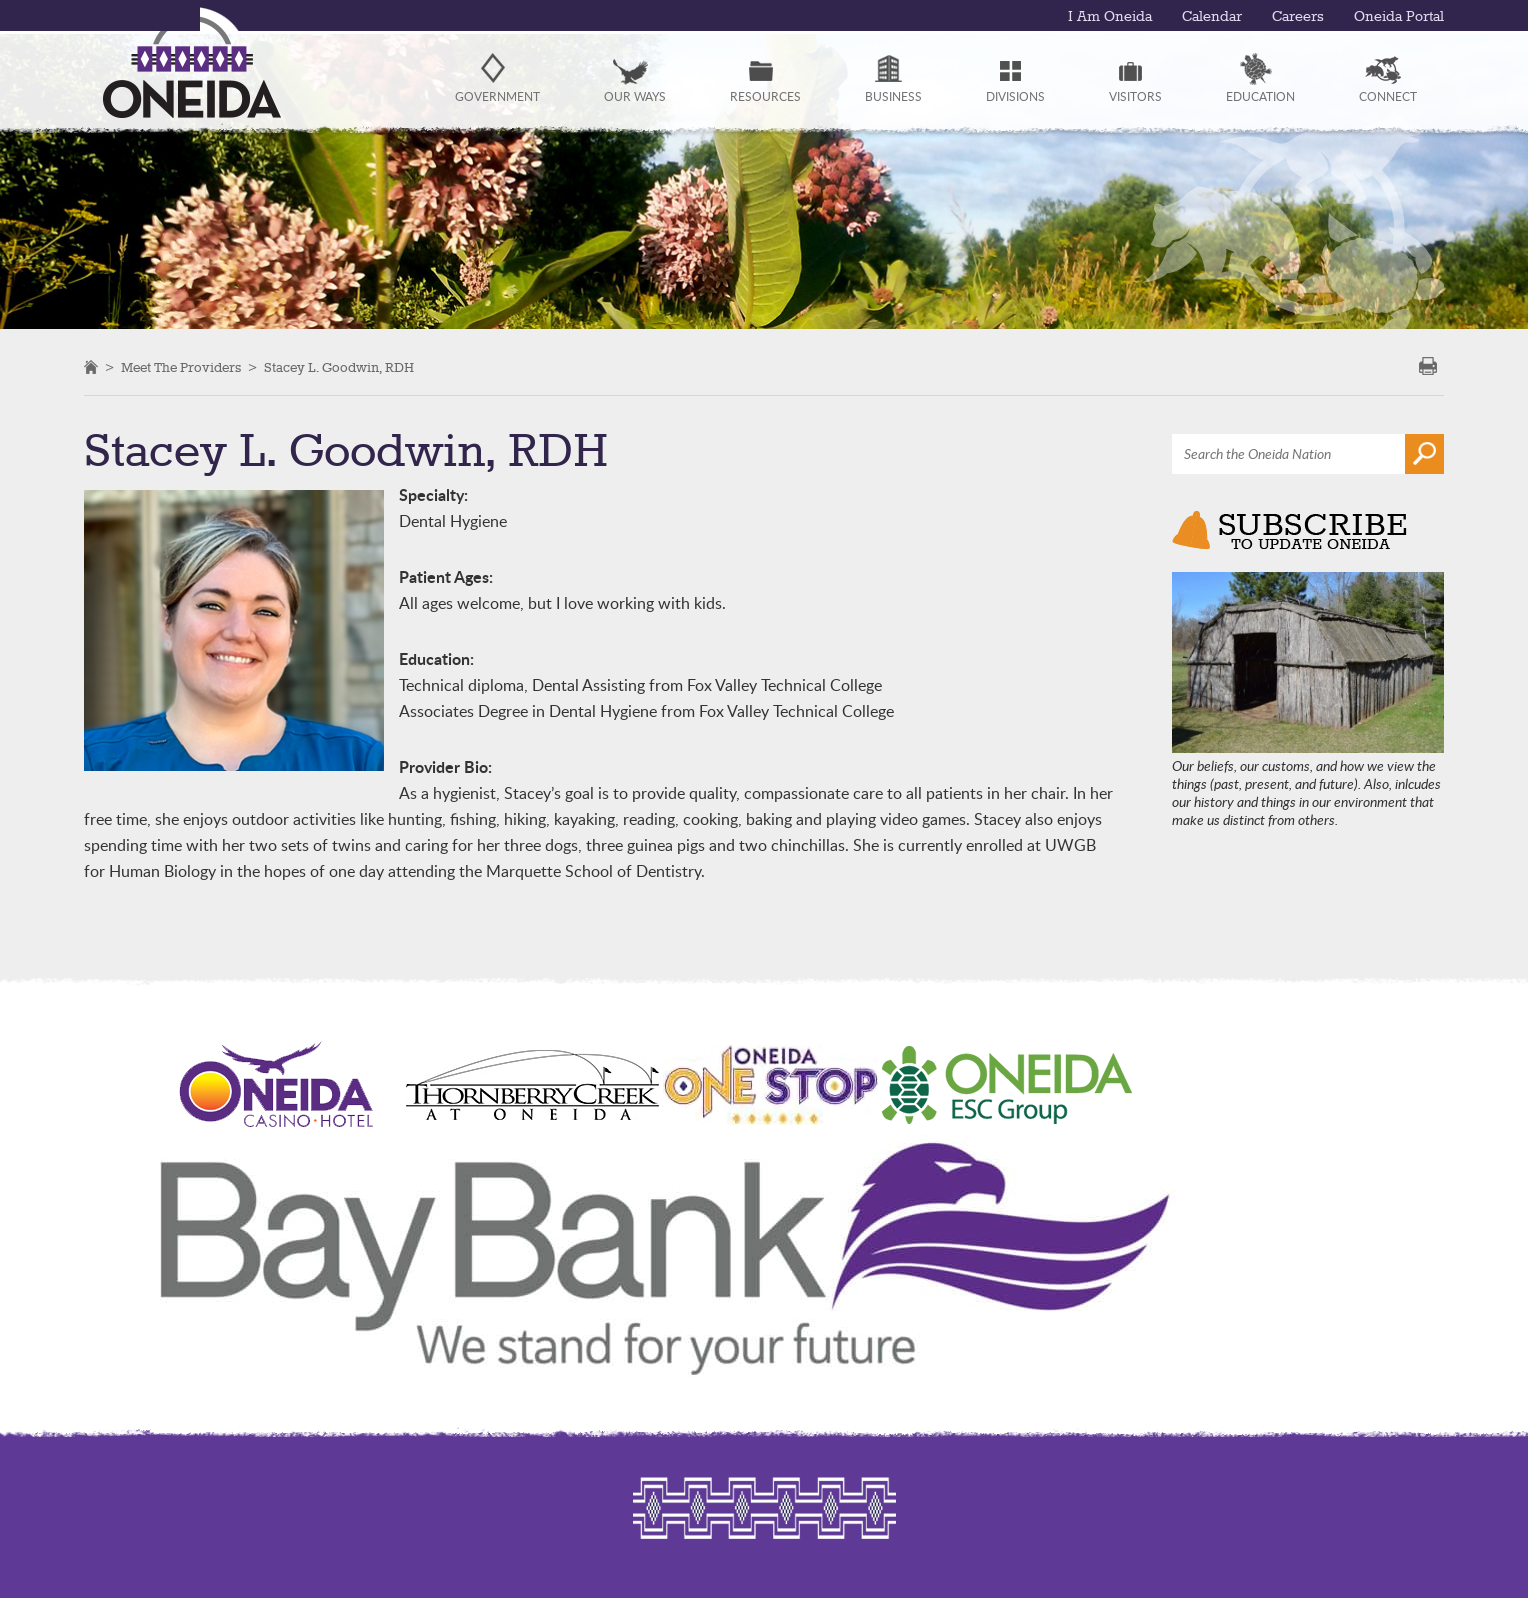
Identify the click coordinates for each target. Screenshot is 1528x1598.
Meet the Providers (181, 368)
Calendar (1212, 17)
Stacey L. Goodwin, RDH (339, 368)
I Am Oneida (1110, 17)
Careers (1298, 17)
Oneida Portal (1399, 17)
